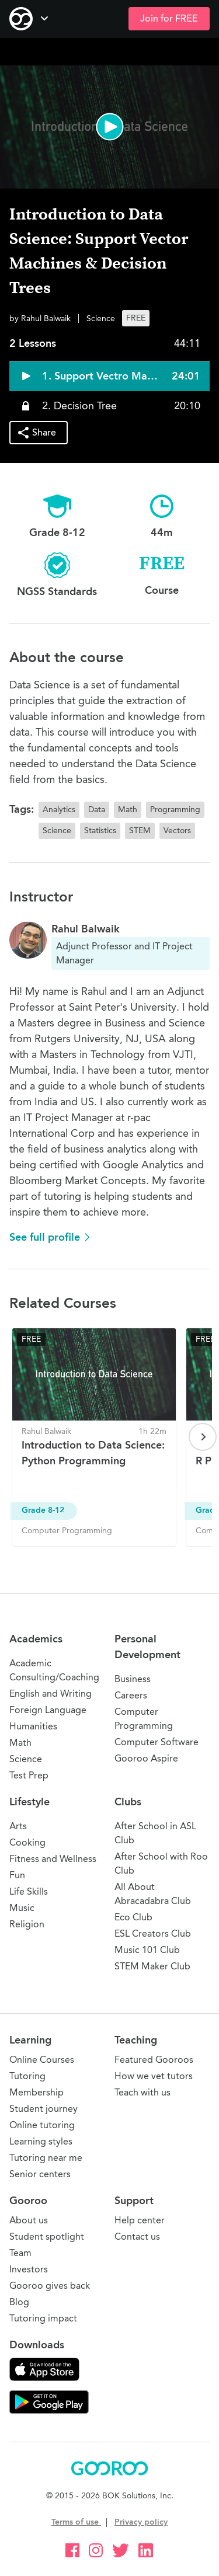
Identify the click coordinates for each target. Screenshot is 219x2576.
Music (21, 1907)
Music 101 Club (147, 1949)
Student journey (43, 2108)
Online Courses (41, 2059)
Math (20, 1742)
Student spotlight (46, 2236)
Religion (26, 1924)
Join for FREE (169, 19)
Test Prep (28, 1775)
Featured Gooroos (153, 2059)
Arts (18, 1826)
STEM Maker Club (152, 1966)
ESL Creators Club (152, 1933)
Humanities (33, 1726)
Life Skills (28, 1891)
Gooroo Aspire (146, 1758)
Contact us (137, 2236)
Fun (17, 1875)
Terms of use (76, 2522)
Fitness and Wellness (52, 1858)
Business (132, 1678)
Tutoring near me (45, 2157)
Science (25, 1758)
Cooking (27, 1842)
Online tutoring (42, 2125)
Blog (19, 2301)
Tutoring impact (43, 2318)
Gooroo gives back (49, 2285)
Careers (130, 1695)
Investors (28, 2269)
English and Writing (50, 1693)
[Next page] (203, 1437)
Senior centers (40, 2174)
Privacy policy (141, 2522)
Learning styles (40, 2141)
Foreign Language (47, 1709)
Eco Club (133, 1917)
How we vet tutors (153, 2075)
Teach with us (142, 2092)
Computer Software (156, 1741)
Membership (36, 2092)
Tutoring (27, 2075)
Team (20, 2252)
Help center (139, 2220)
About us (28, 2220)
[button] (109, 127)
